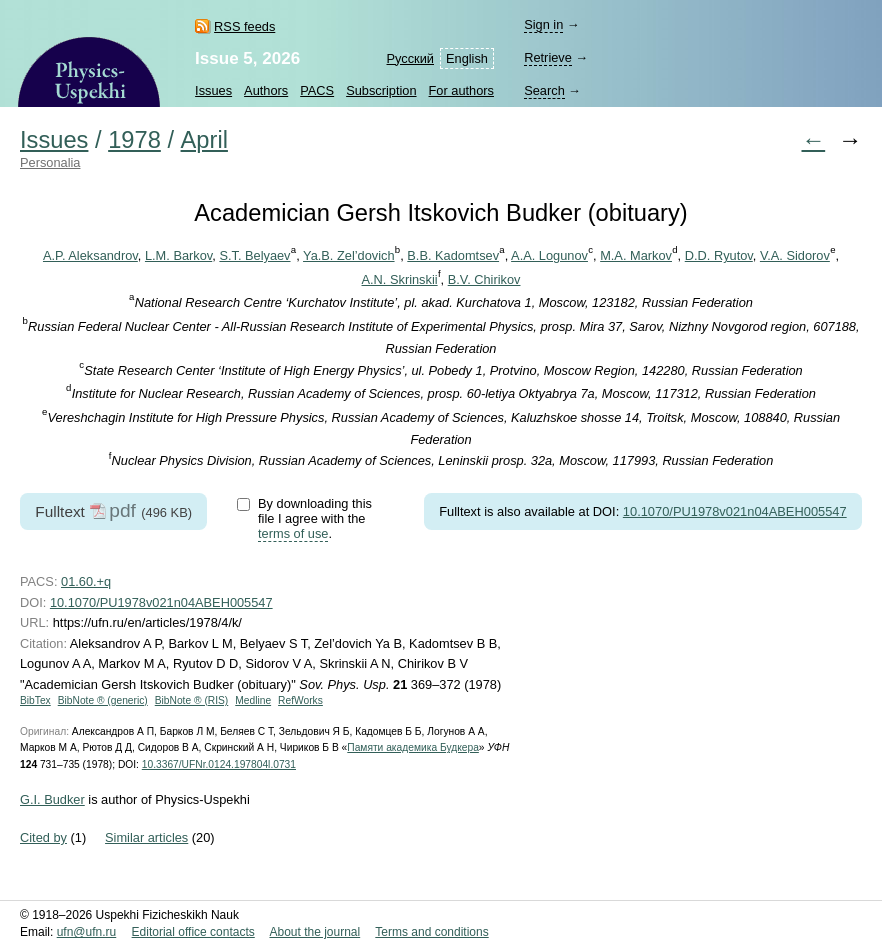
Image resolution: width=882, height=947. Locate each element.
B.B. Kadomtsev (453, 255)
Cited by (43, 837)
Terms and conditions (431, 932)
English (467, 58)
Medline (253, 700)
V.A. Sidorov (795, 255)
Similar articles (146, 837)
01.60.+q (86, 581)
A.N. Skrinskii (400, 279)
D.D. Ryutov (719, 255)
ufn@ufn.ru (87, 932)
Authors (266, 90)
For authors (461, 90)
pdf (122, 510)
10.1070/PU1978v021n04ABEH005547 (735, 511)
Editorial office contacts (193, 932)
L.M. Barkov (178, 255)
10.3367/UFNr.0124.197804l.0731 (219, 764)
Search (544, 90)
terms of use (293, 533)
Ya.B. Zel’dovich (349, 255)
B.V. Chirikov (484, 279)
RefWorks (300, 700)
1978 (134, 140)
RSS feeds (244, 26)
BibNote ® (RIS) (192, 700)
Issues (213, 90)
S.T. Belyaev (254, 255)
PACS (317, 90)
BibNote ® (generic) (103, 700)
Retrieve (548, 57)
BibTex (35, 700)
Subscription (381, 90)
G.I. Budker (52, 799)
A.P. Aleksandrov (90, 255)
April (204, 140)
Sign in (543, 24)
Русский (410, 58)
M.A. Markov (636, 255)
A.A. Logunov (549, 255)
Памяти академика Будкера (413, 747)
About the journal (314, 932)
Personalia (50, 162)
